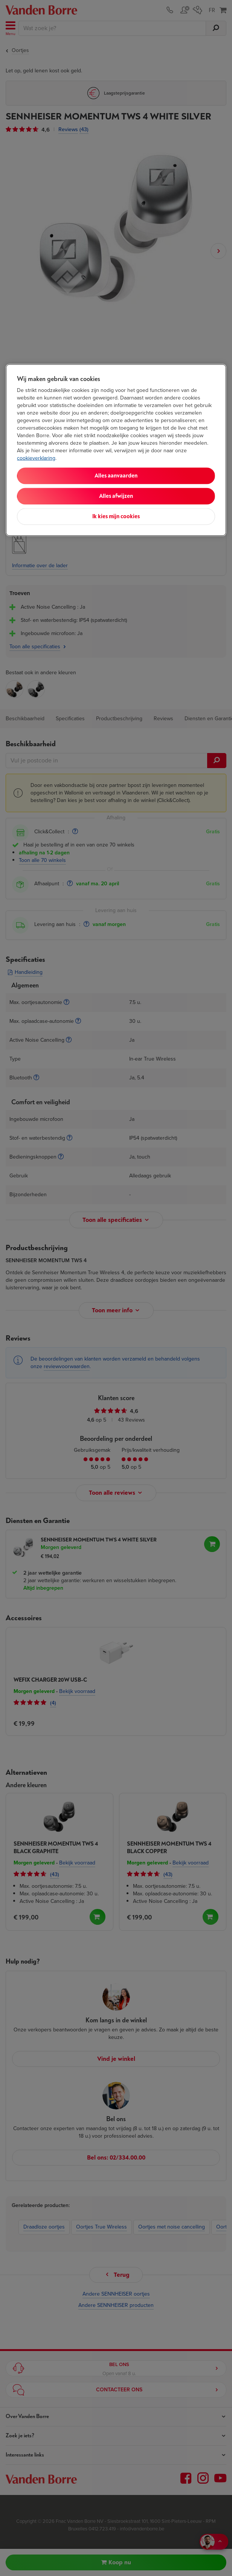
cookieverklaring (36, 458)
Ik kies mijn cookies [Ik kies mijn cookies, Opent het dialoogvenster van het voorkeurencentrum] (116, 516)
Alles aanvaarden (116, 475)
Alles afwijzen (116, 496)
